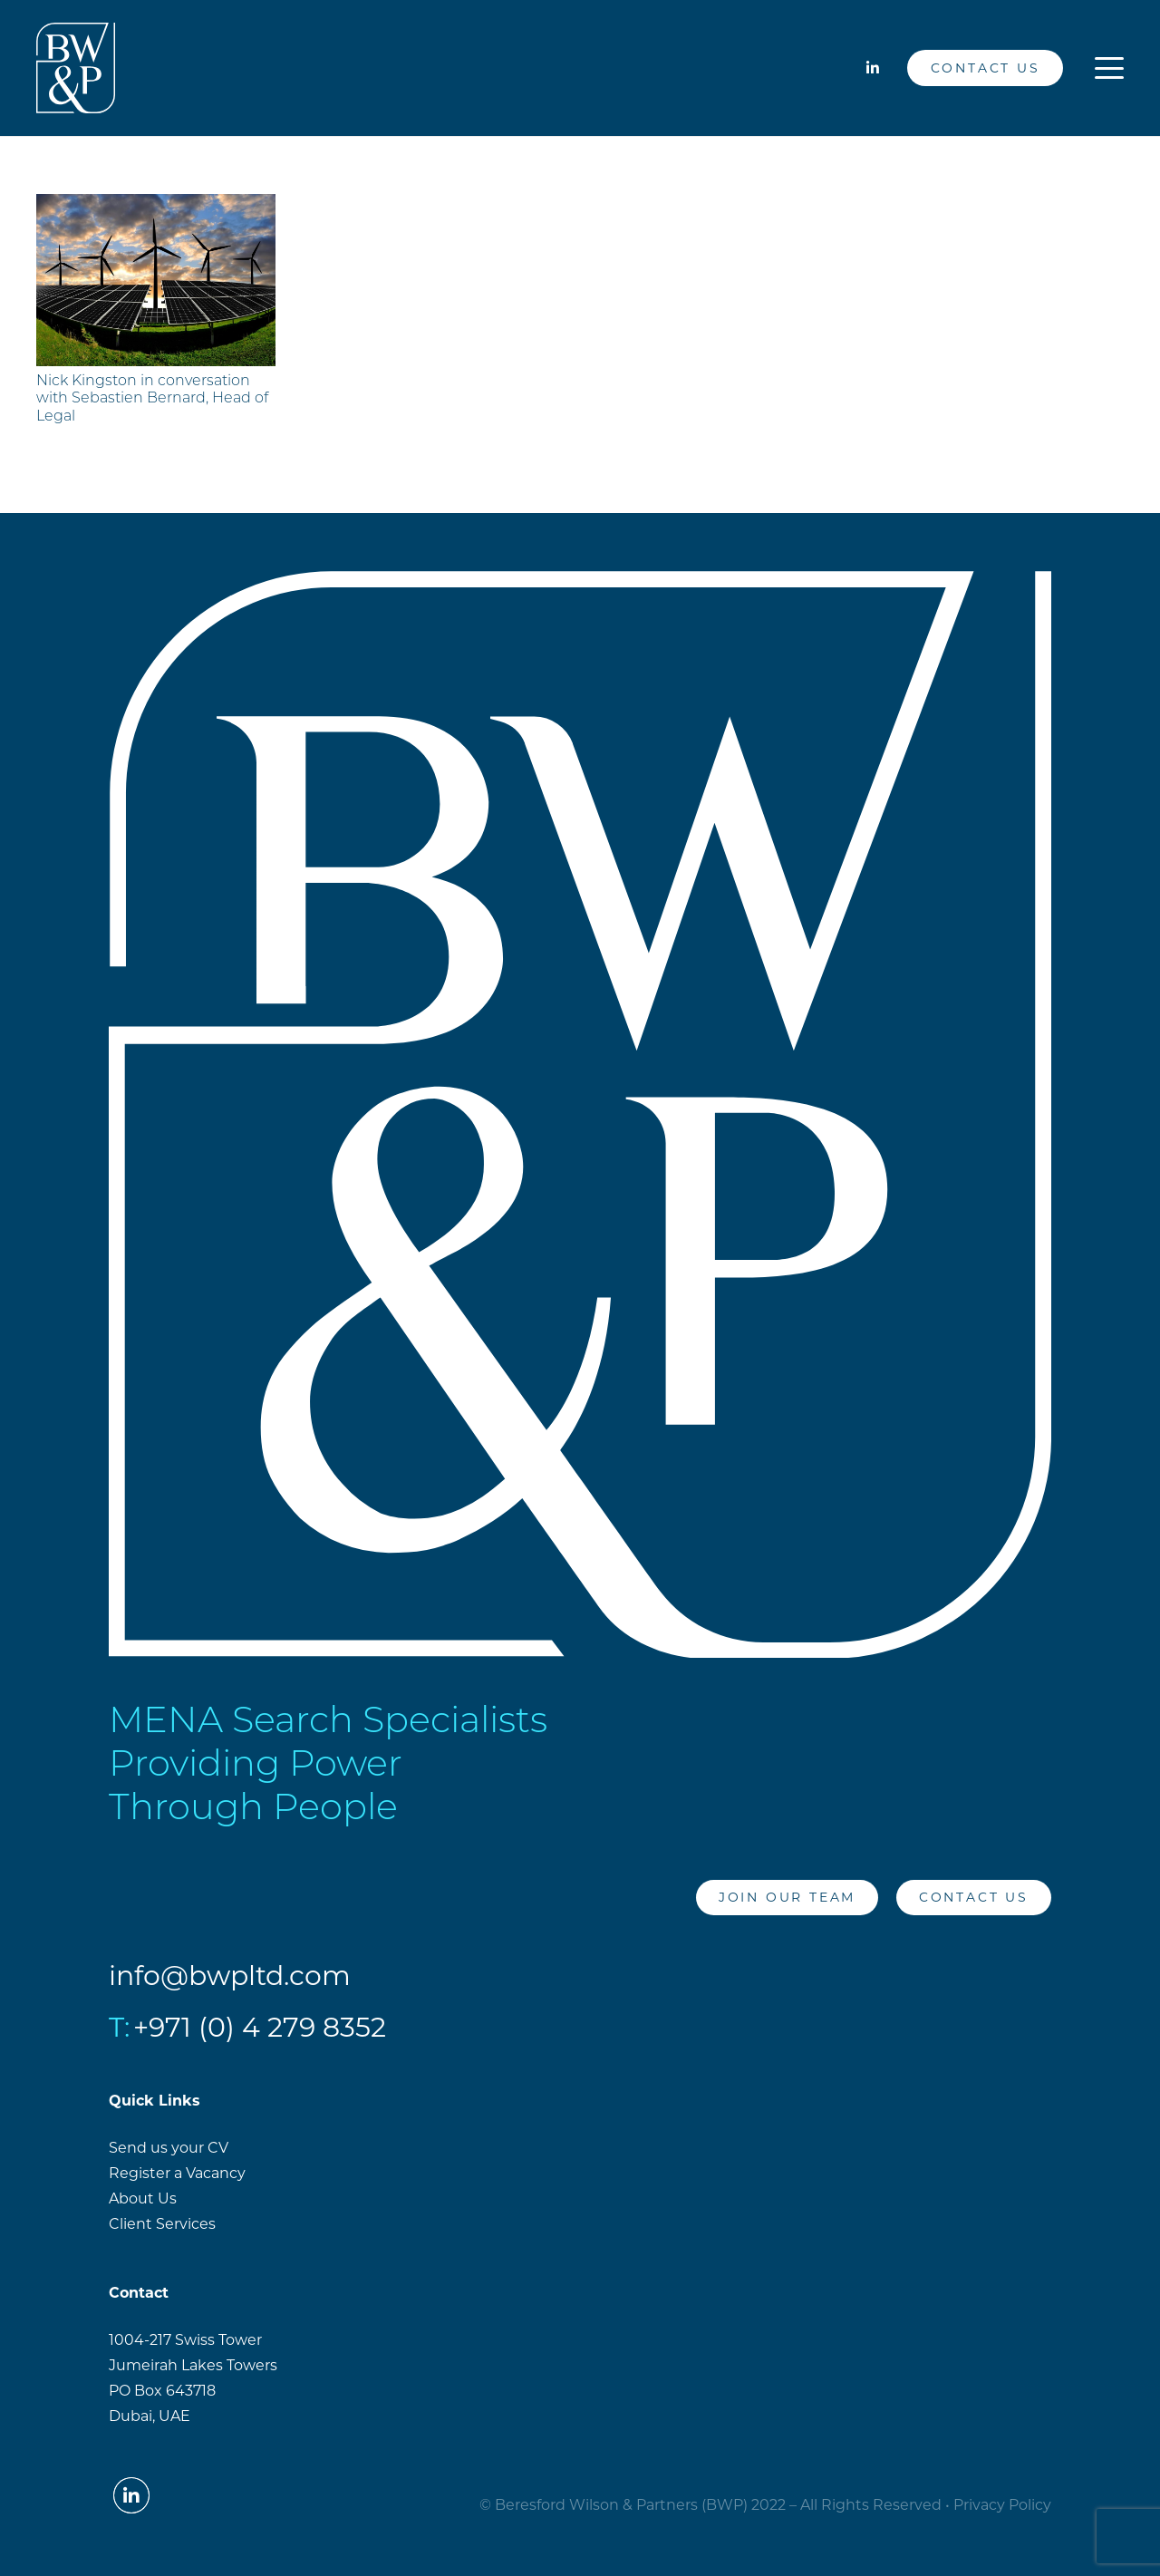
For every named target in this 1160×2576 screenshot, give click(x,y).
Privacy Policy (1002, 2504)
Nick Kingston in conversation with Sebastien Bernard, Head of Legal (152, 398)
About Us (143, 2198)
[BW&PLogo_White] (75, 68)
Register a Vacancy (177, 2173)
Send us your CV (168, 2147)
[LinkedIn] (872, 67)
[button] (1109, 67)
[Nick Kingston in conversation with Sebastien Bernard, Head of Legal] (156, 280)
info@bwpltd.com (230, 1975)
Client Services (162, 2223)
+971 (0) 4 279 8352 (259, 2027)
